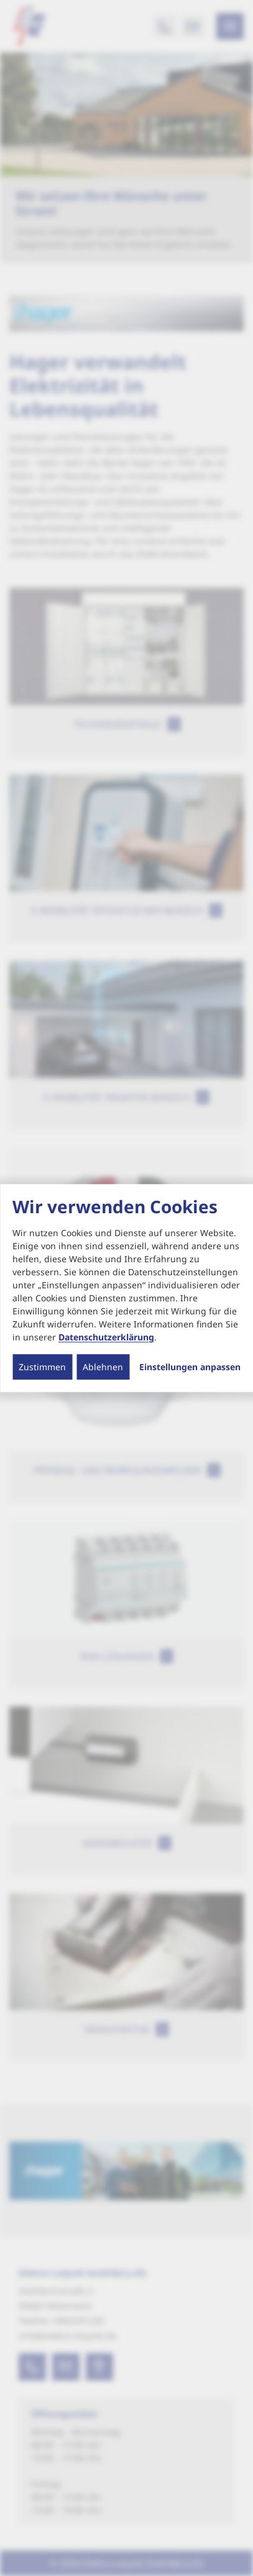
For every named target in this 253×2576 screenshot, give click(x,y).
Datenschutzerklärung (106, 1337)
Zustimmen (42, 1367)
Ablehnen (103, 1367)
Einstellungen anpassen (190, 1367)
